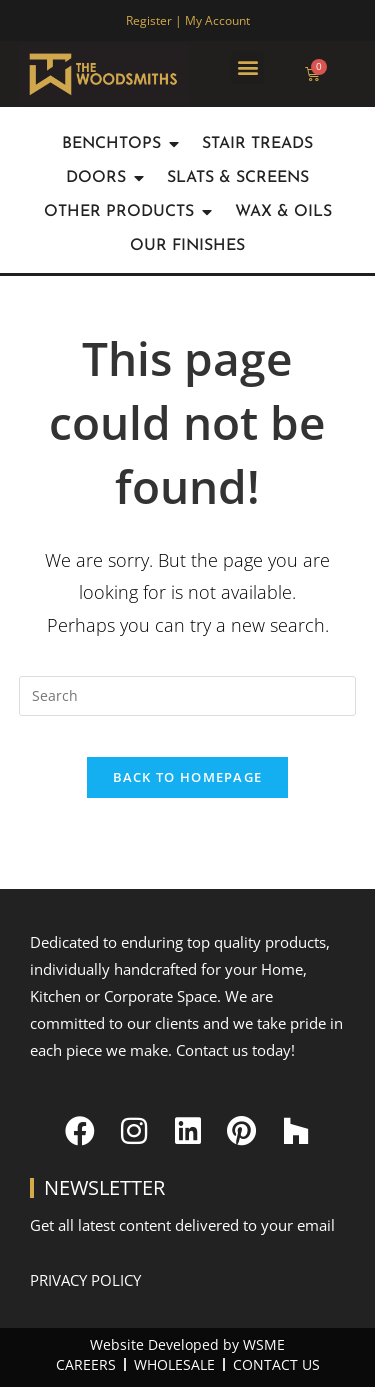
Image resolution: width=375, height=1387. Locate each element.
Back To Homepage (188, 777)
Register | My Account (188, 20)
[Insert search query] (188, 696)
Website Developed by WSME (187, 1344)
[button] (247, 67)
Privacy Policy (85, 1280)
